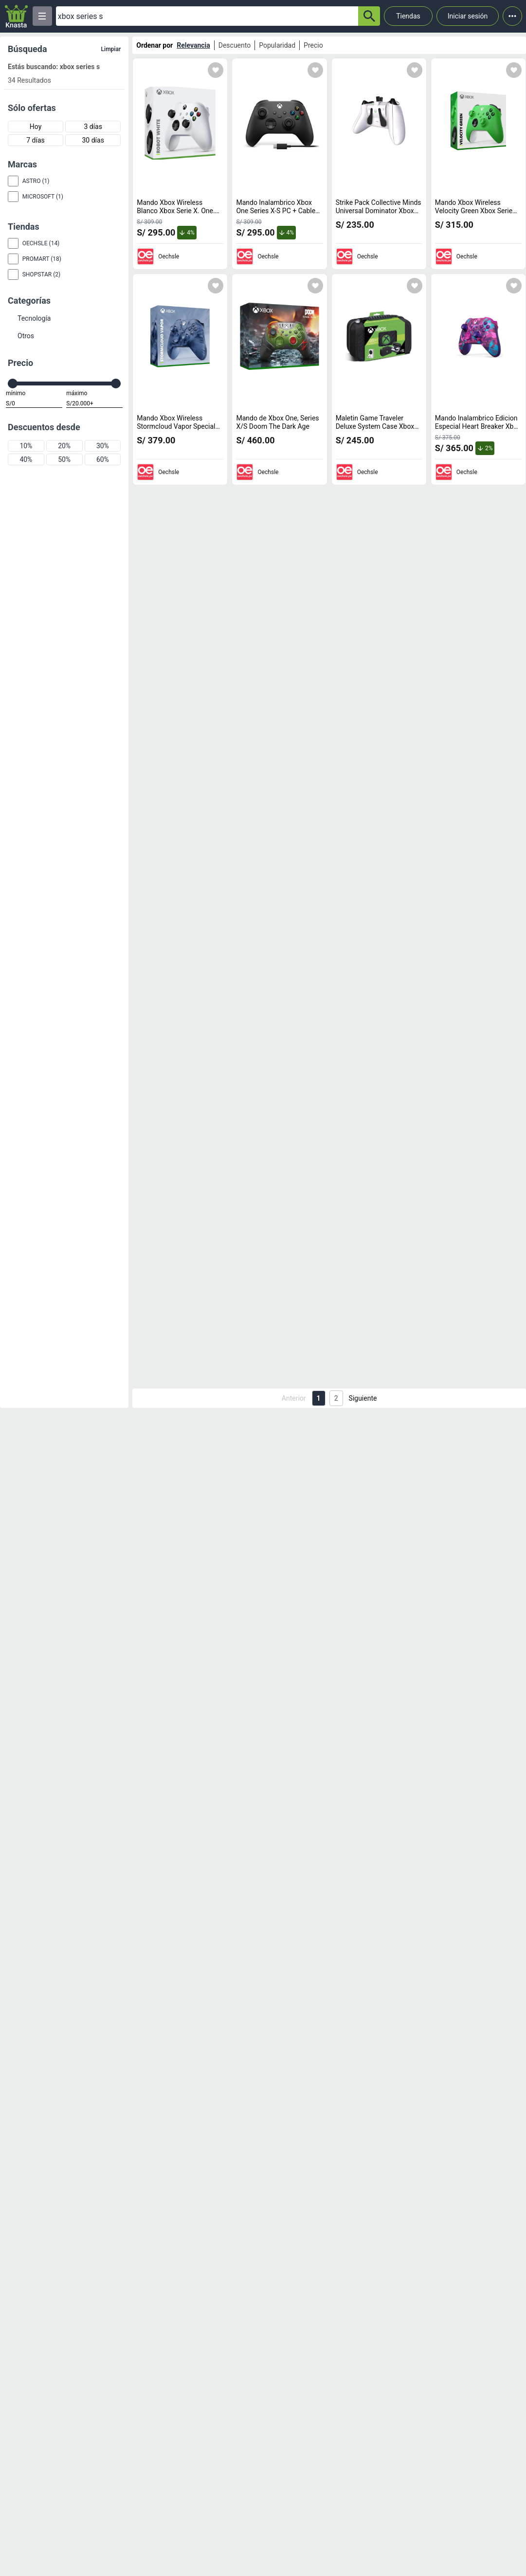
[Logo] (16, 16)
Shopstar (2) (41, 274)
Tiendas (408, 16)
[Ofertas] (207, 16)
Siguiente (363, 1398)
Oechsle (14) (41, 243)
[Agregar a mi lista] (215, 70)
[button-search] (369, 16)
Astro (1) (36, 181)
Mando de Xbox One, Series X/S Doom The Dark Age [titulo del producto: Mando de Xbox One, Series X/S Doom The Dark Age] (277, 422)
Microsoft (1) (42, 196)
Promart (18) (41, 259)
